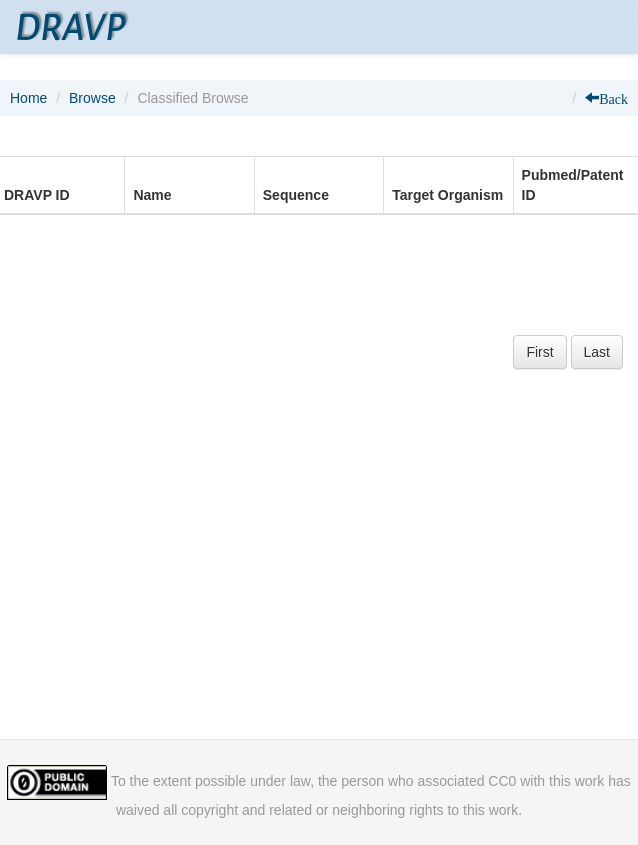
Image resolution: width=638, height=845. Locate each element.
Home (28, 98)
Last (597, 352)
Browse (92, 98)
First (539, 352)
